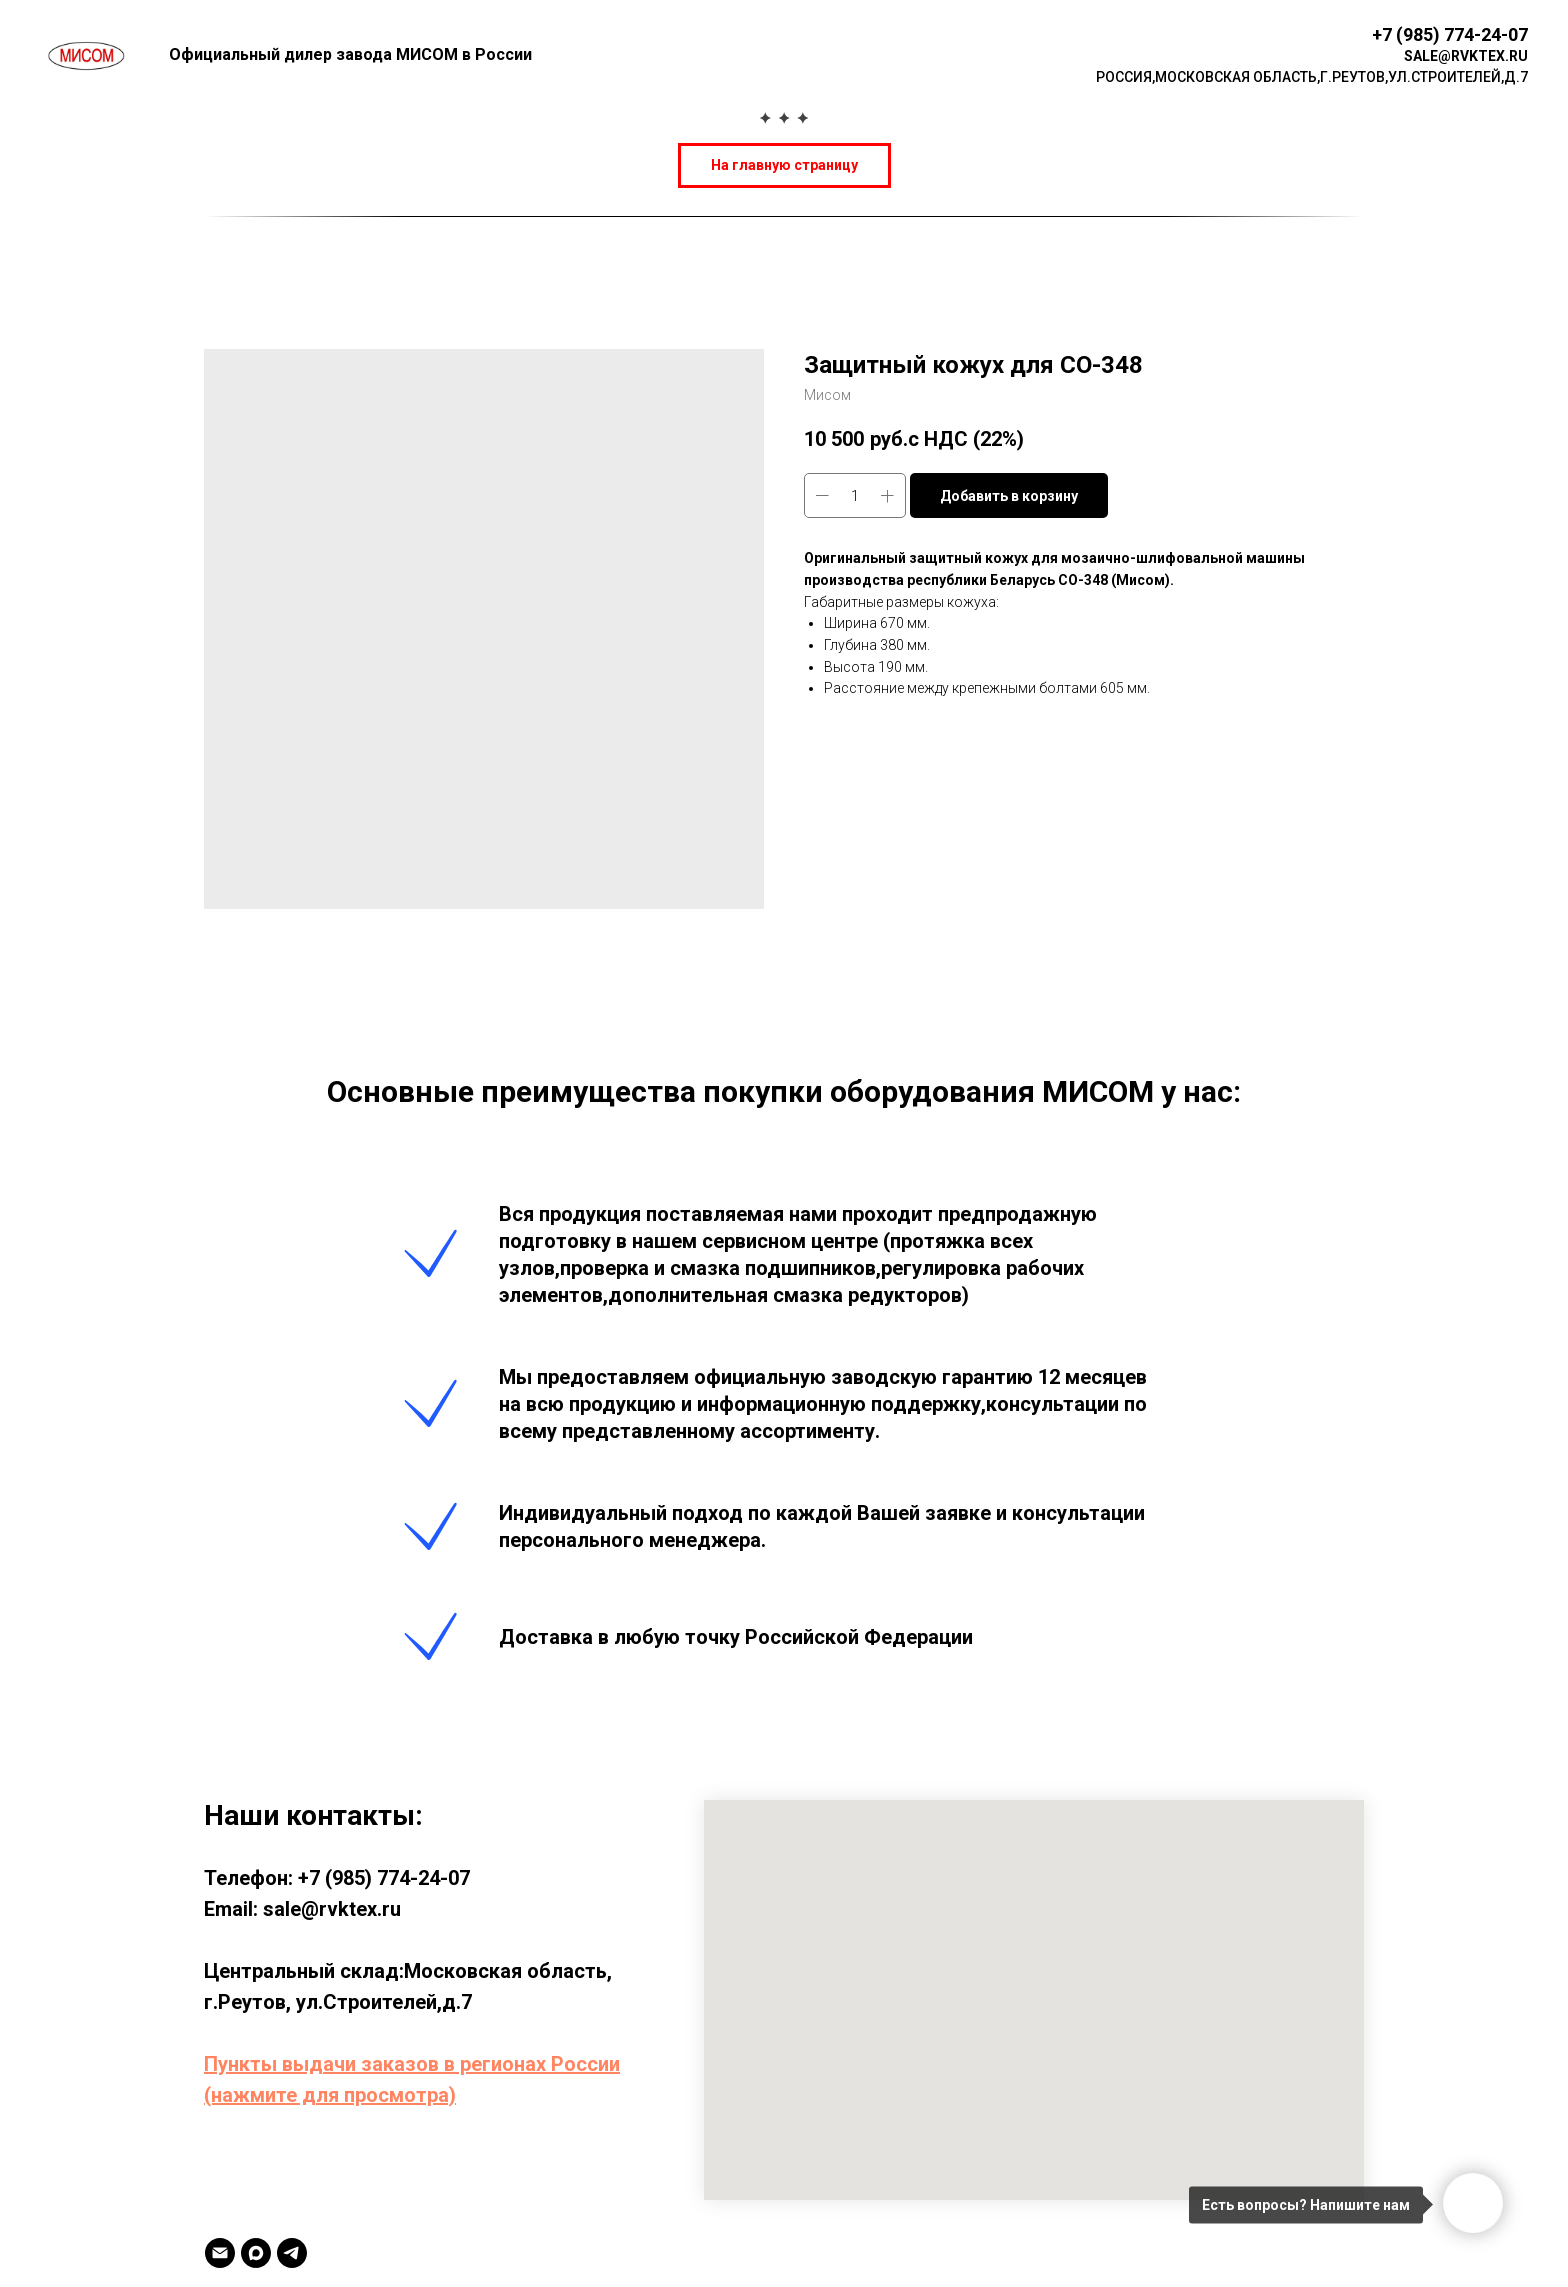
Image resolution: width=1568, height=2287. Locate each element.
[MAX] (256, 2253)
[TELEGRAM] (292, 2253)
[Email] (220, 2253)
